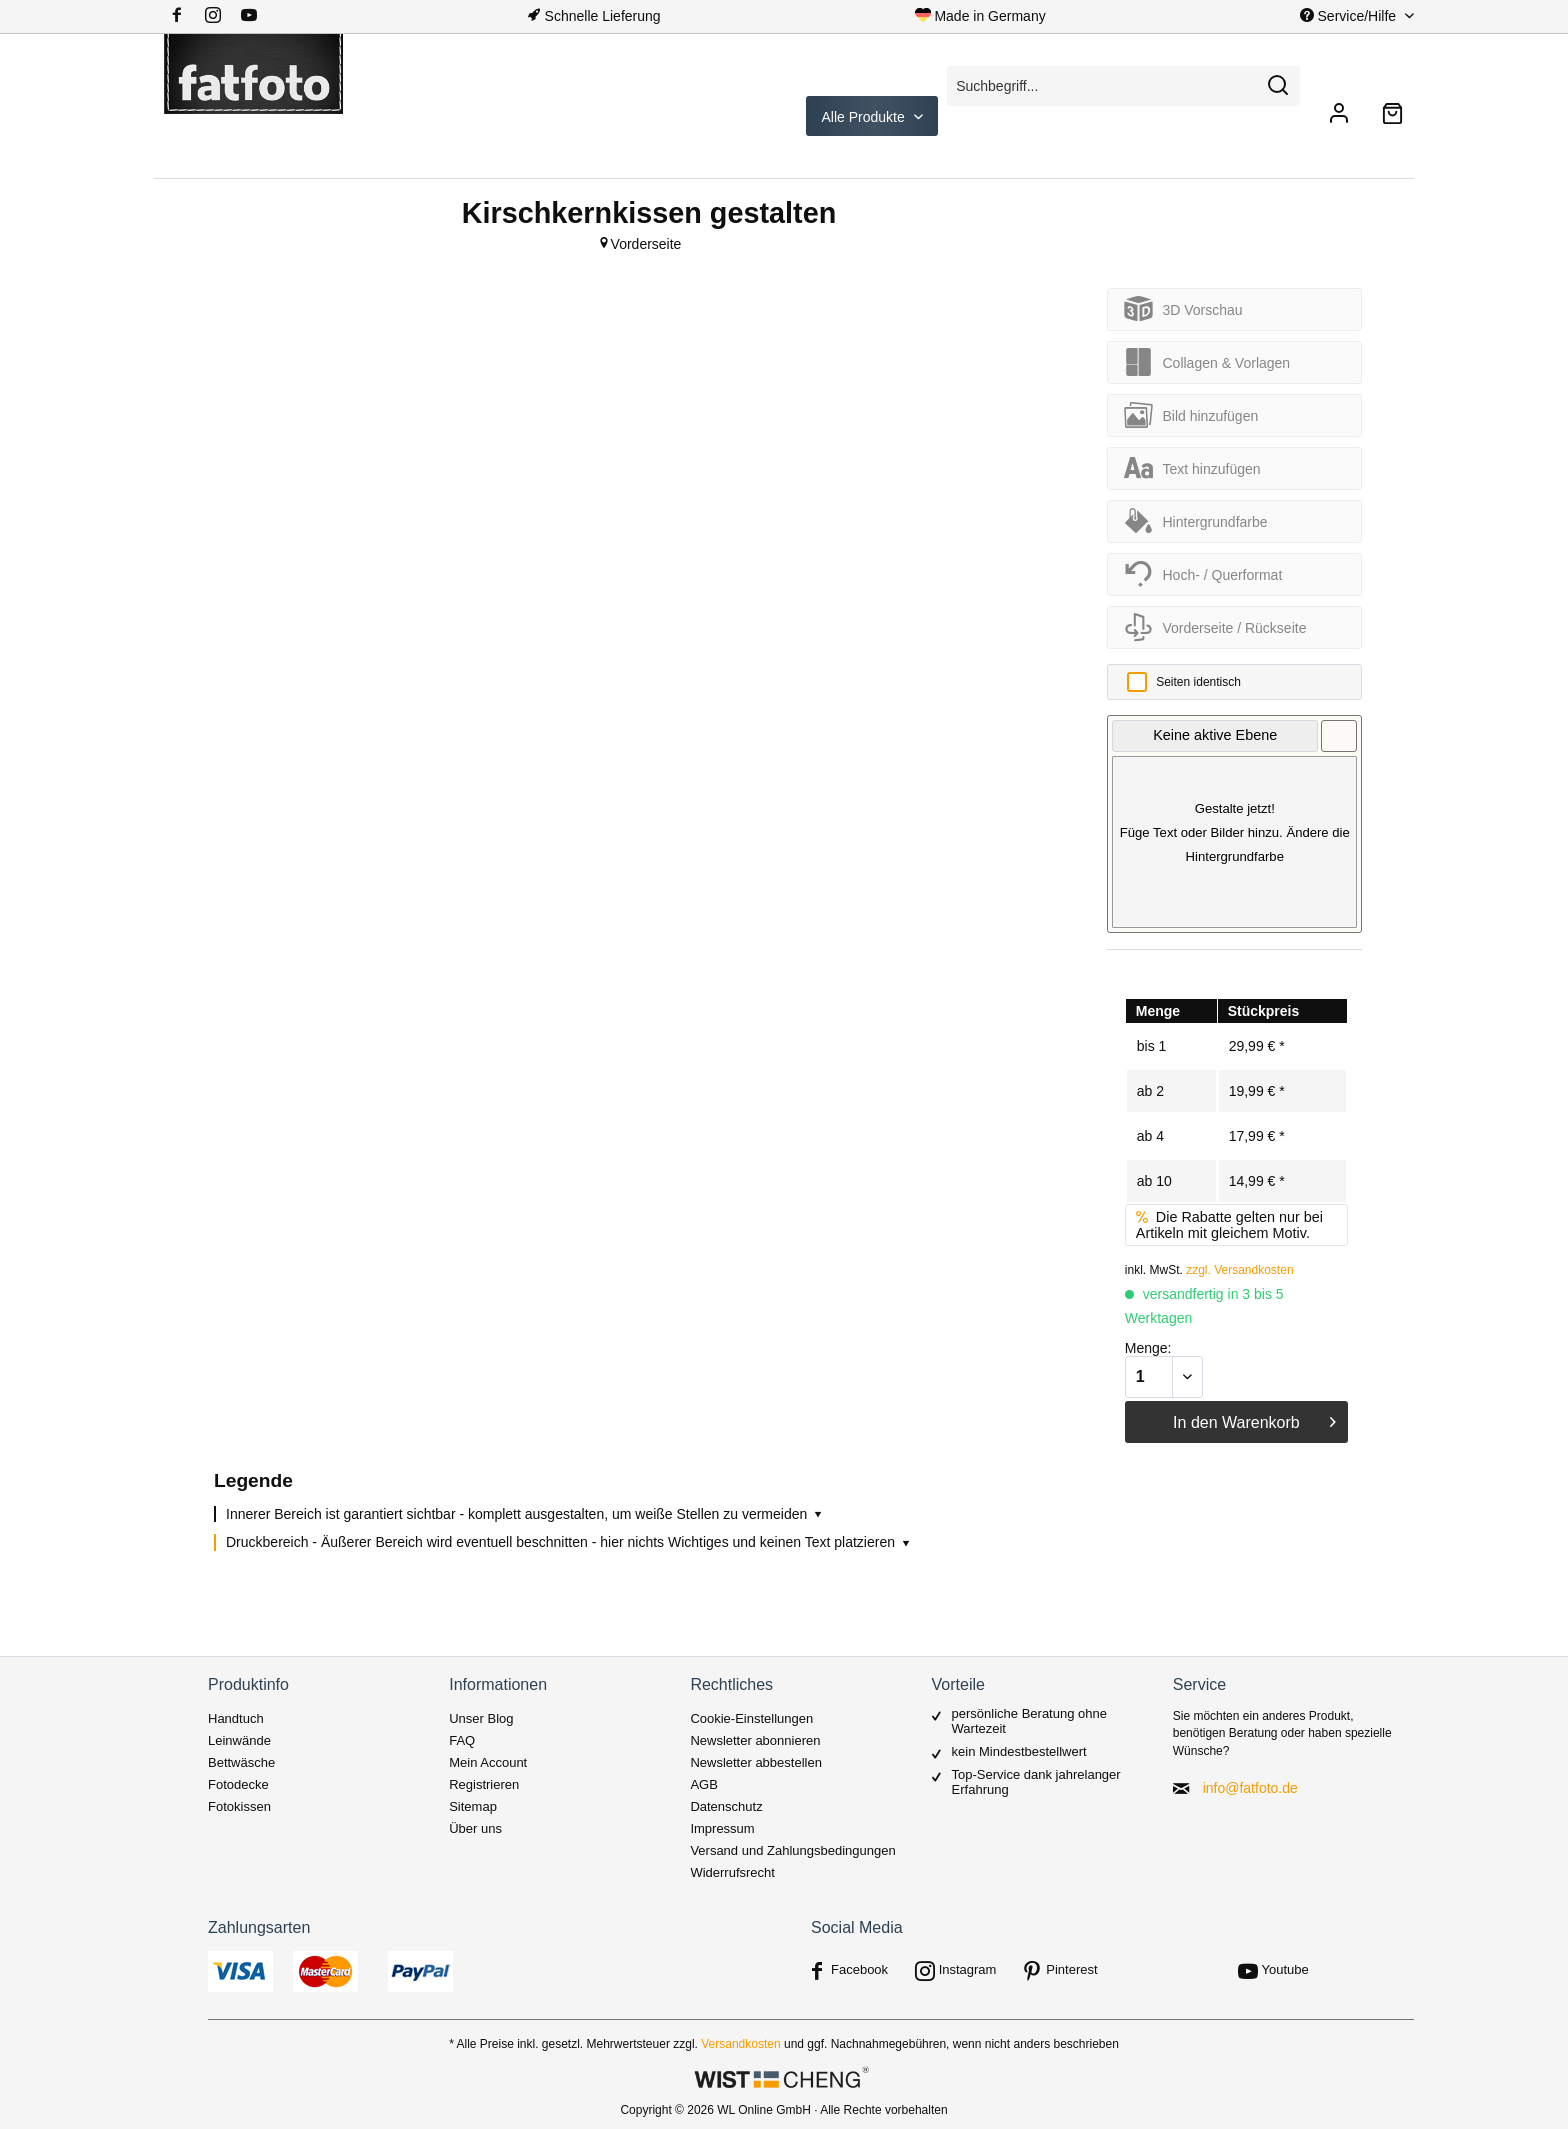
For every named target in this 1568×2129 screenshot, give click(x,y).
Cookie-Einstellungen (751, 1718)
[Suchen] (1278, 86)
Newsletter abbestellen (756, 1762)
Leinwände (239, 1740)
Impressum (722, 1828)
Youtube (1285, 1969)
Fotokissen (239, 1806)
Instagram (968, 1969)
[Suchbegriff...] (1123, 86)
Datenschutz (726, 1806)
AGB (703, 1784)
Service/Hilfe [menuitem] (1350, 16)
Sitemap (473, 1806)
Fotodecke (238, 1784)
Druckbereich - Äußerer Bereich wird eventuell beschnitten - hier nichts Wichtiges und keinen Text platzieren (569, 1542)
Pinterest (1071, 1969)
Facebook (859, 1969)
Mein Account (488, 1762)
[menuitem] (221, 16)
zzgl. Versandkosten (1239, 1270)
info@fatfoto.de (1250, 1788)
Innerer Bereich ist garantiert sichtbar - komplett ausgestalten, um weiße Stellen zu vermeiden (525, 1514)
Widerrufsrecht (732, 1872)
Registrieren (484, 1784)
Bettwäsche (241, 1762)
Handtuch (236, 1718)
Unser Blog (481, 1718)
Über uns (475, 1828)
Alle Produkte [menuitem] (865, 117)
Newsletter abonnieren (755, 1740)
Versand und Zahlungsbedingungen (792, 1850)
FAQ (462, 1740)
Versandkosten (740, 2044)
